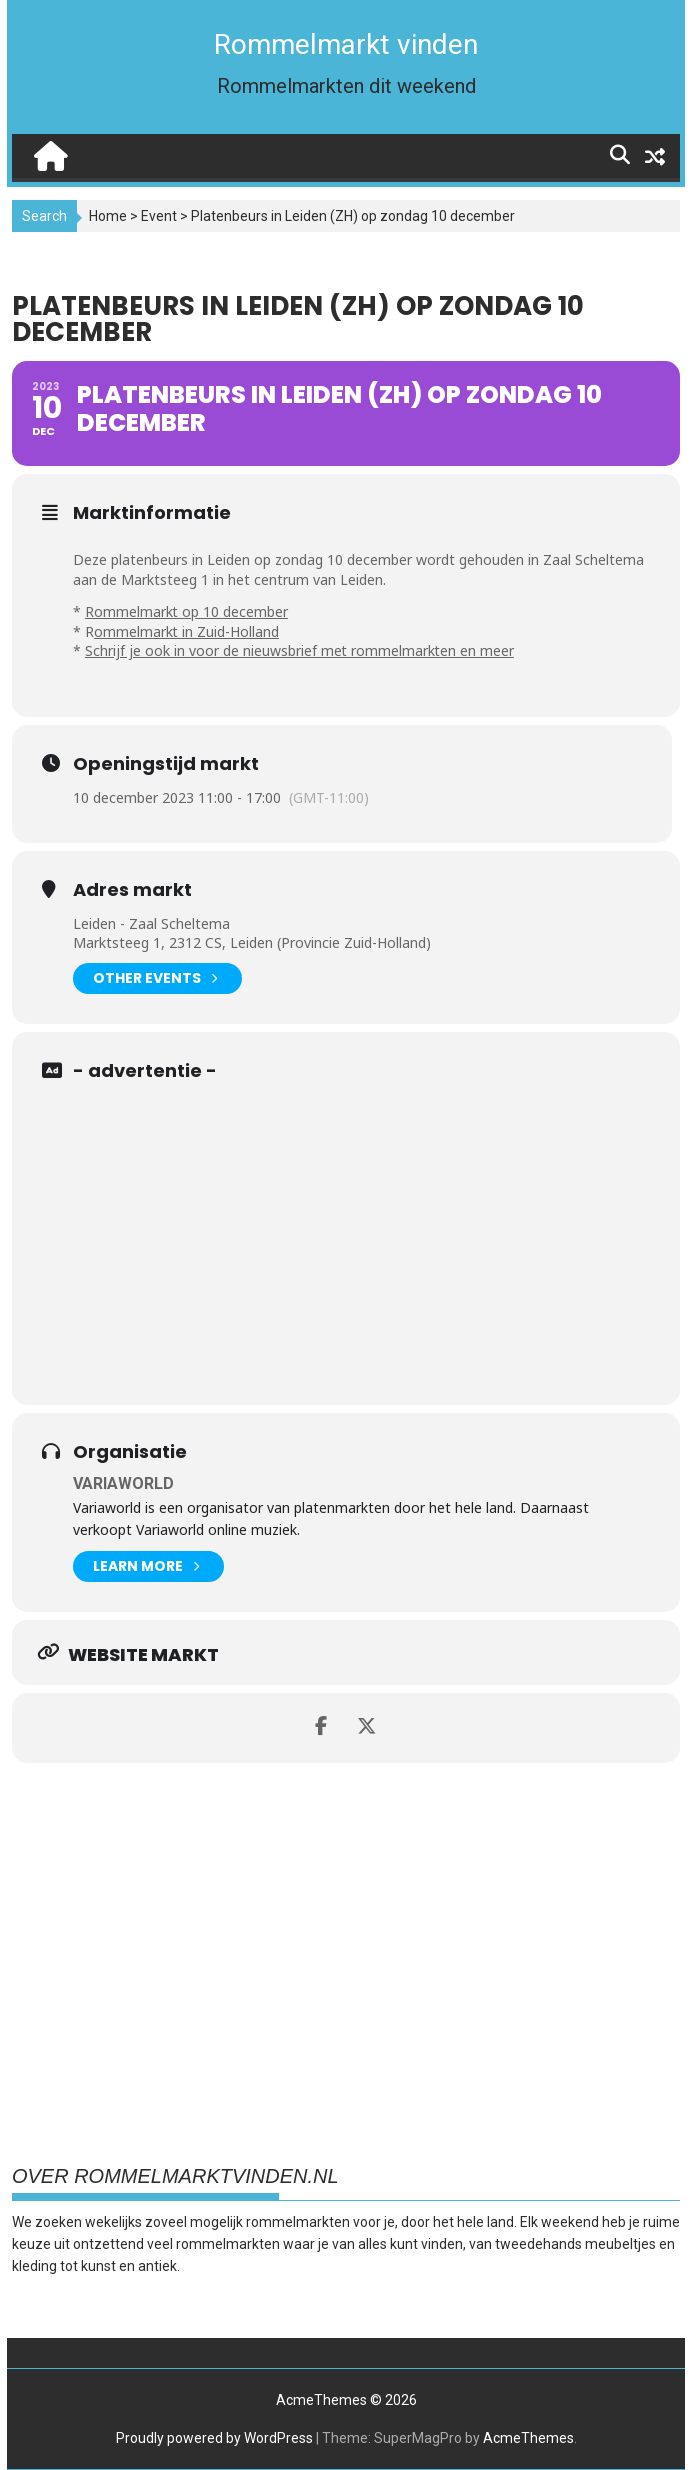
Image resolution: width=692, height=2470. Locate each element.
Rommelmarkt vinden (346, 44)
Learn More (146, 1566)
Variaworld (123, 1483)
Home (108, 216)
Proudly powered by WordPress (214, 2438)
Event (159, 216)
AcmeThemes (528, 2438)
